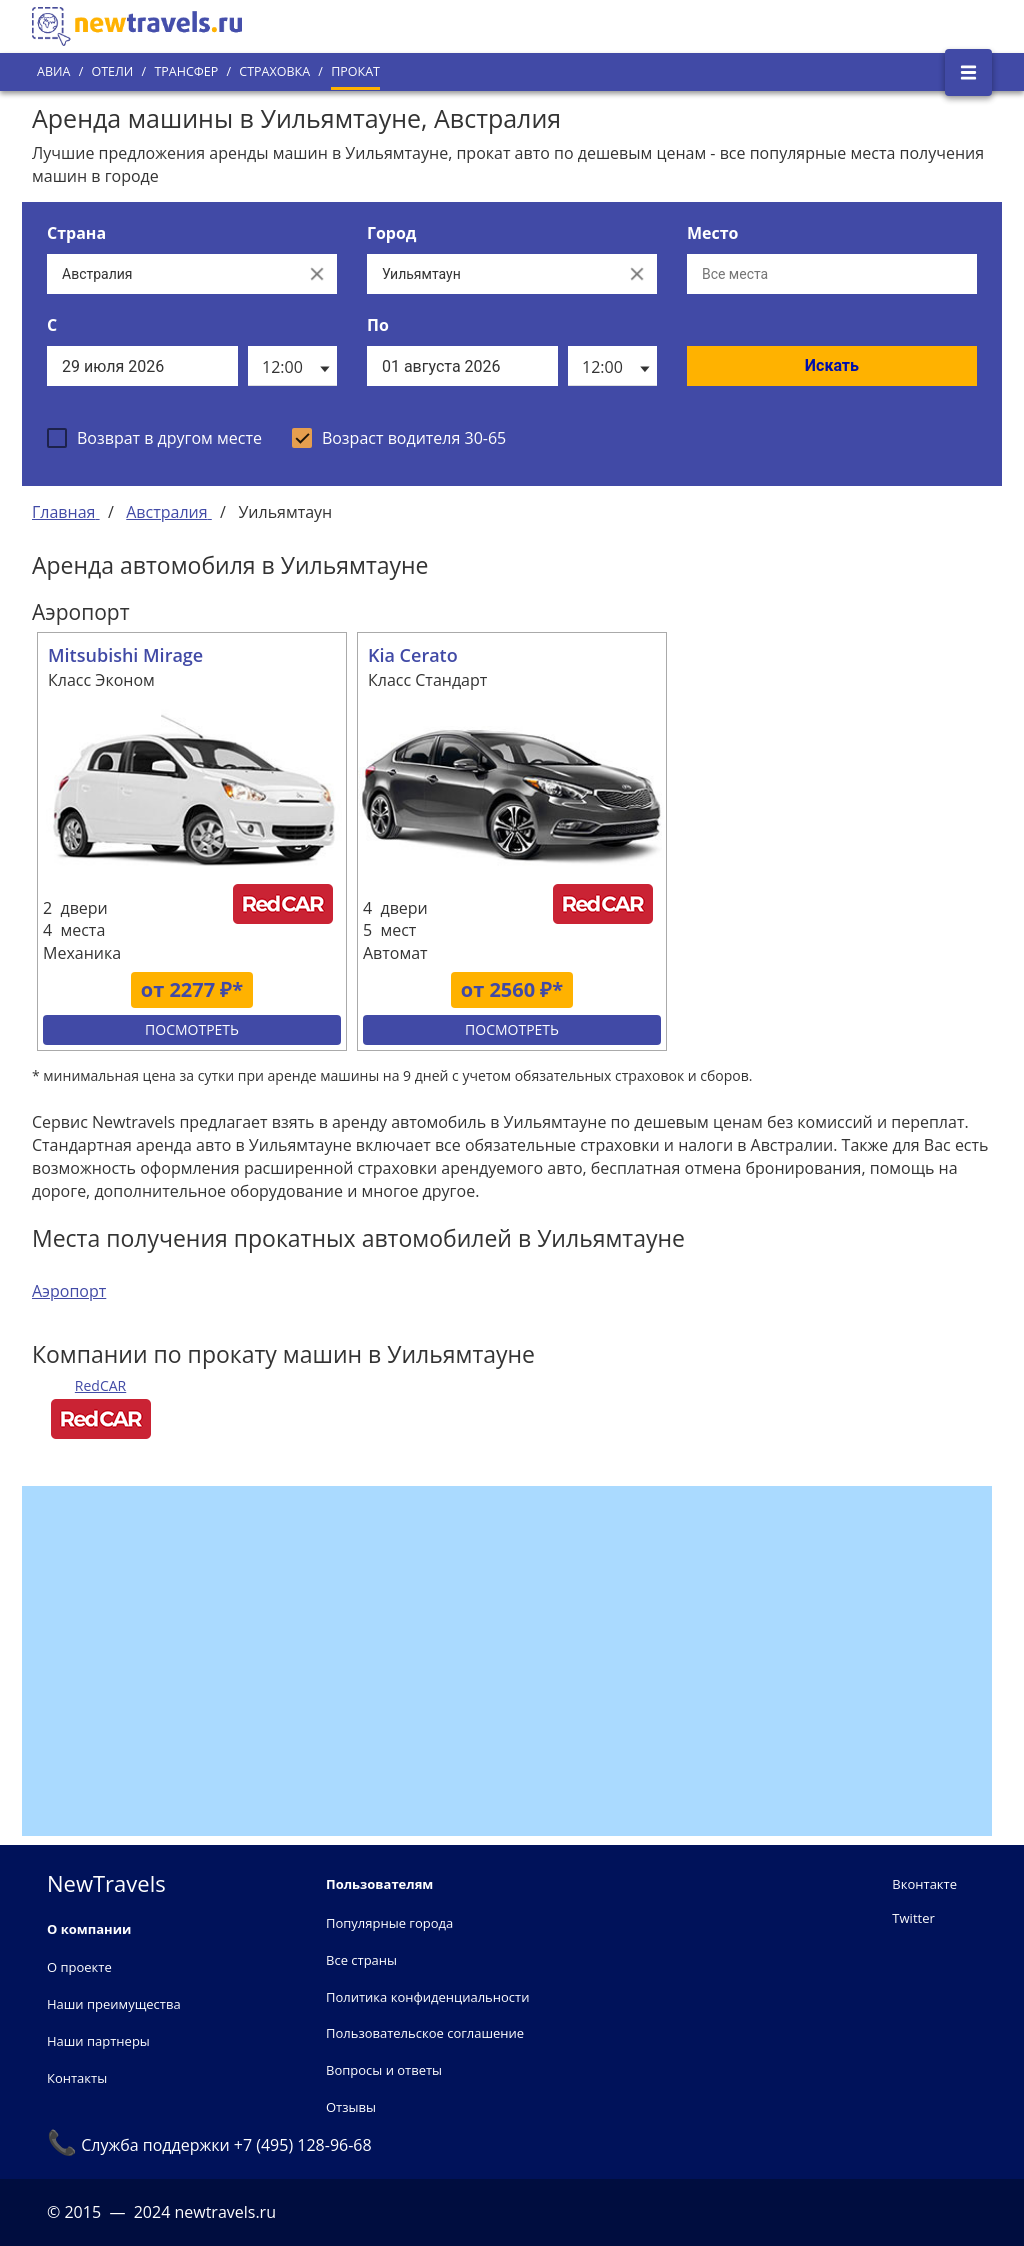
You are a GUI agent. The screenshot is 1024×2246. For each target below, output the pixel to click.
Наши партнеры (98, 2041)
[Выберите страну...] (172, 274)
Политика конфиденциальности (427, 1997)
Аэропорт (69, 1291)
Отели (112, 71)
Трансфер (186, 71)
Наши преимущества (114, 2004)
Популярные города (389, 1923)
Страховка (274, 71)
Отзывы (351, 2107)
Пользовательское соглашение (425, 2033)
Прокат (355, 71)
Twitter (913, 1918)
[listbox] (292, 366)
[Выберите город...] (492, 274)
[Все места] (832, 274)
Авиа (53, 71)
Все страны (361, 1960)
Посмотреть (192, 1029)
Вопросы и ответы (384, 2070)
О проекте (79, 1967)
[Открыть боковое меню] (968, 72)
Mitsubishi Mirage (125, 655)
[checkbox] (154, 438)
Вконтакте (924, 1884)
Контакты (77, 2078)
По (378, 325)
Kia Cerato (413, 655)
